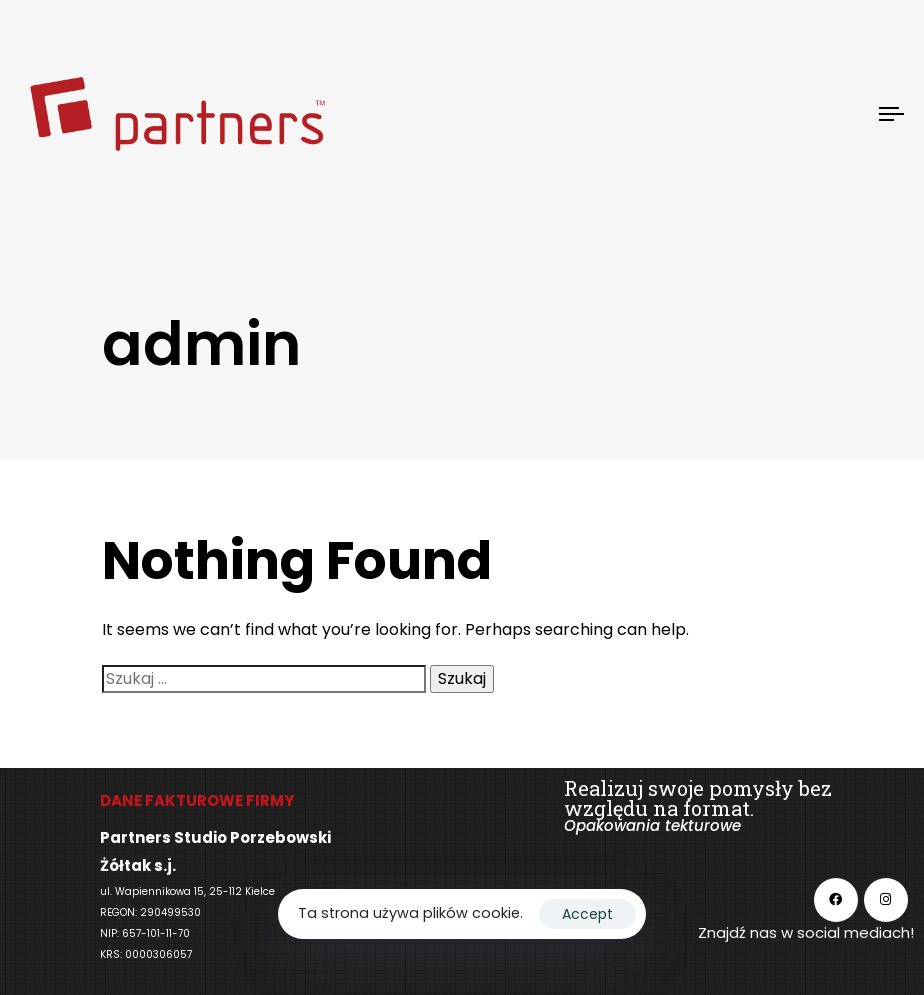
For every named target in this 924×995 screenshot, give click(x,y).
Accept (587, 914)
